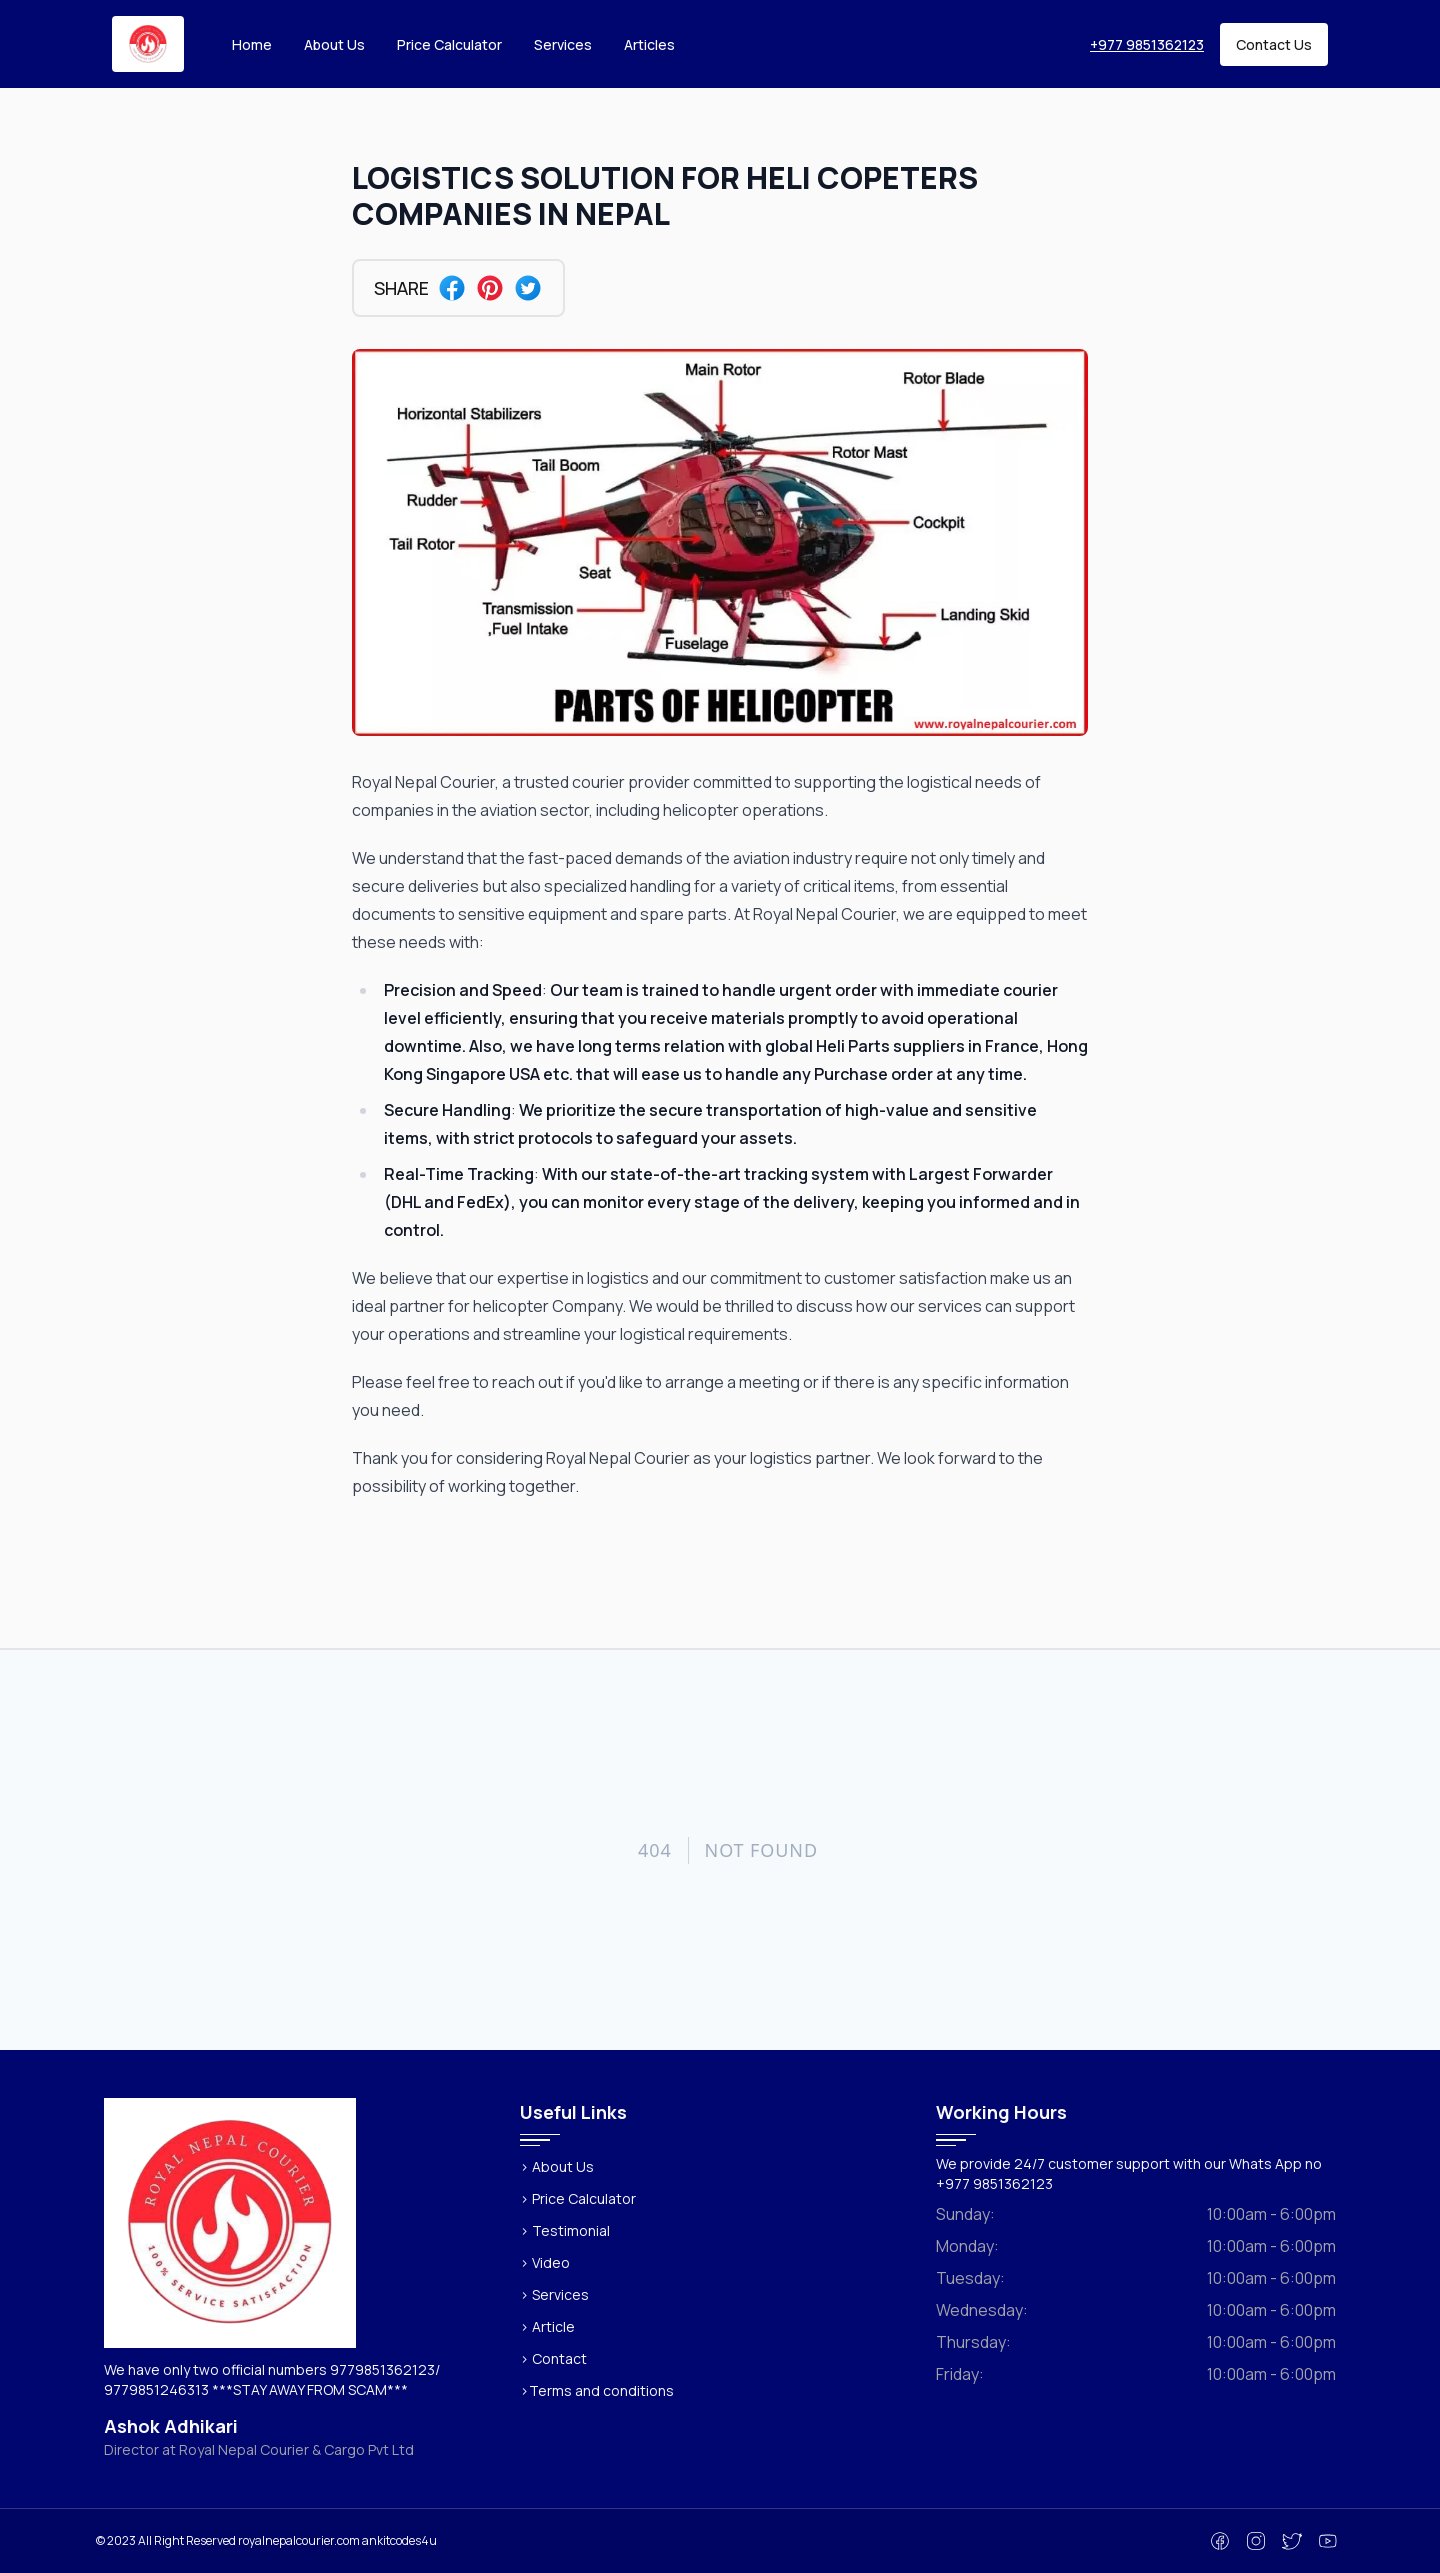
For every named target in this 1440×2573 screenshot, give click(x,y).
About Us (334, 44)
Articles (649, 44)
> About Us (557, 2166)
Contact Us (1274, 44)
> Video (545, 2262)
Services (563, 44)
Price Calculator (449, 44)
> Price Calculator (578, 2198)
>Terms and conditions (597, 2390)
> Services (554, 2294)
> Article (547, 2326)
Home (252, 44)
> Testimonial (565, 2230)
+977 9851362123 (1147, 44)
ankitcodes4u (399, 2540)
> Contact (553, 2358)
